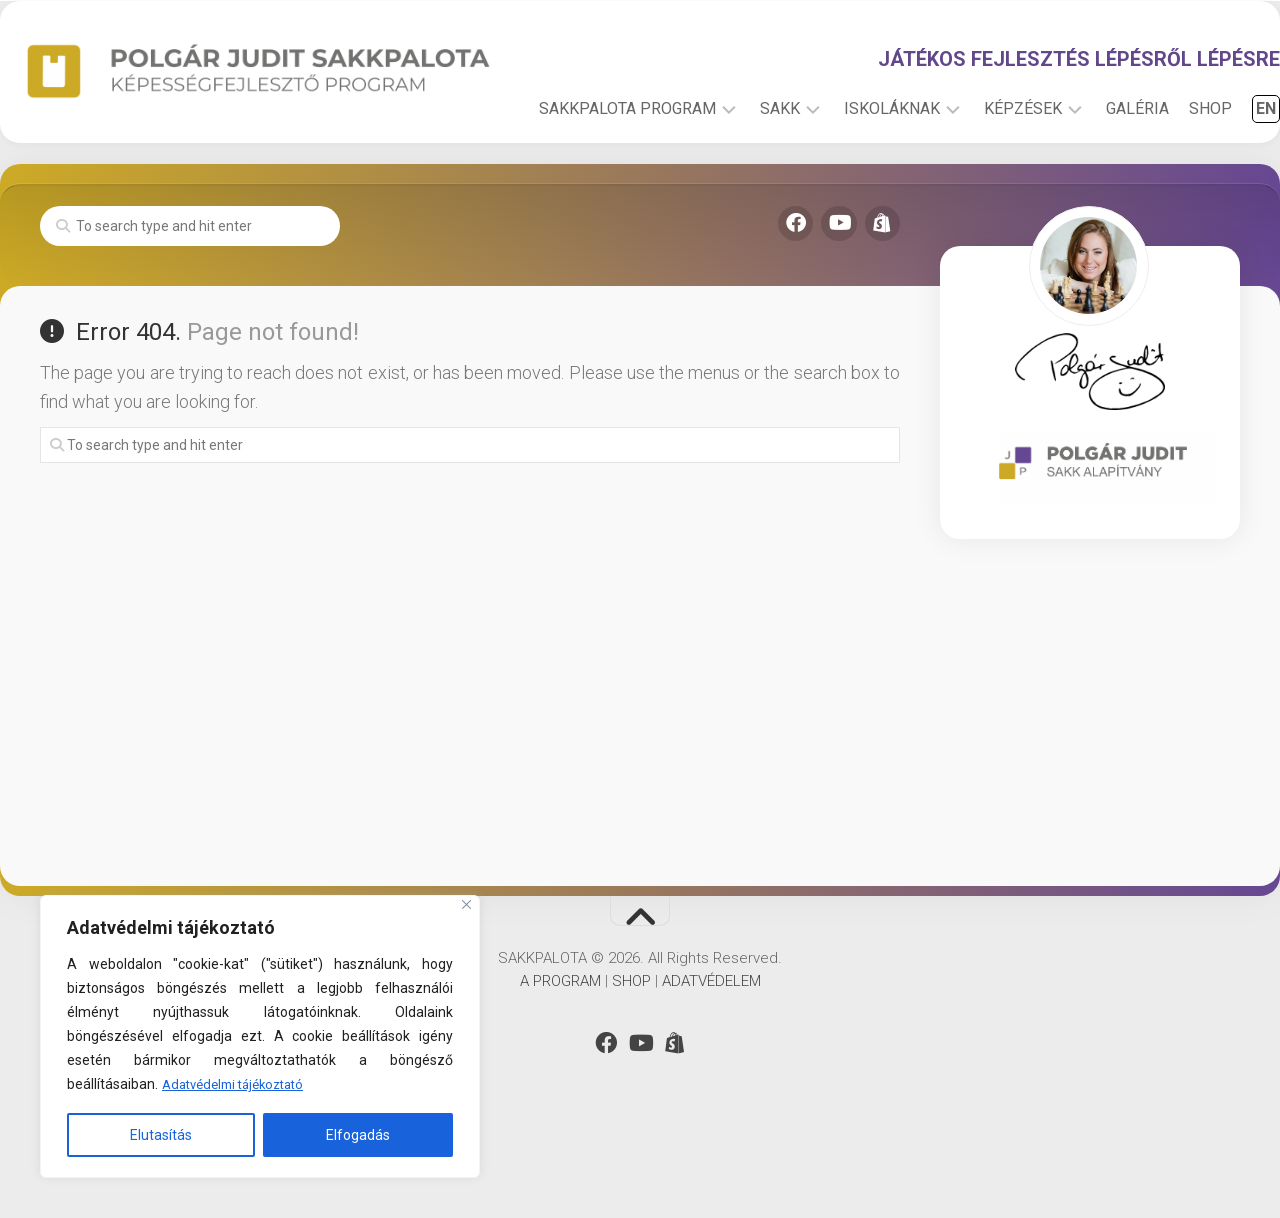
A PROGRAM (560, 1051)
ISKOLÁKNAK (852, 178)
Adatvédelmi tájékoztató (240, 1085)
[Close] (466, 905)
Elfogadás (358, 1135)
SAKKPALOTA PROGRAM (587, 178)
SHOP (1170, 178)
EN (1226, 178)
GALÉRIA (1097, 178)
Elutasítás (161, 1135)
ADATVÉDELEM (711, 1051)
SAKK (740, 178)
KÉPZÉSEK (983, 178)
